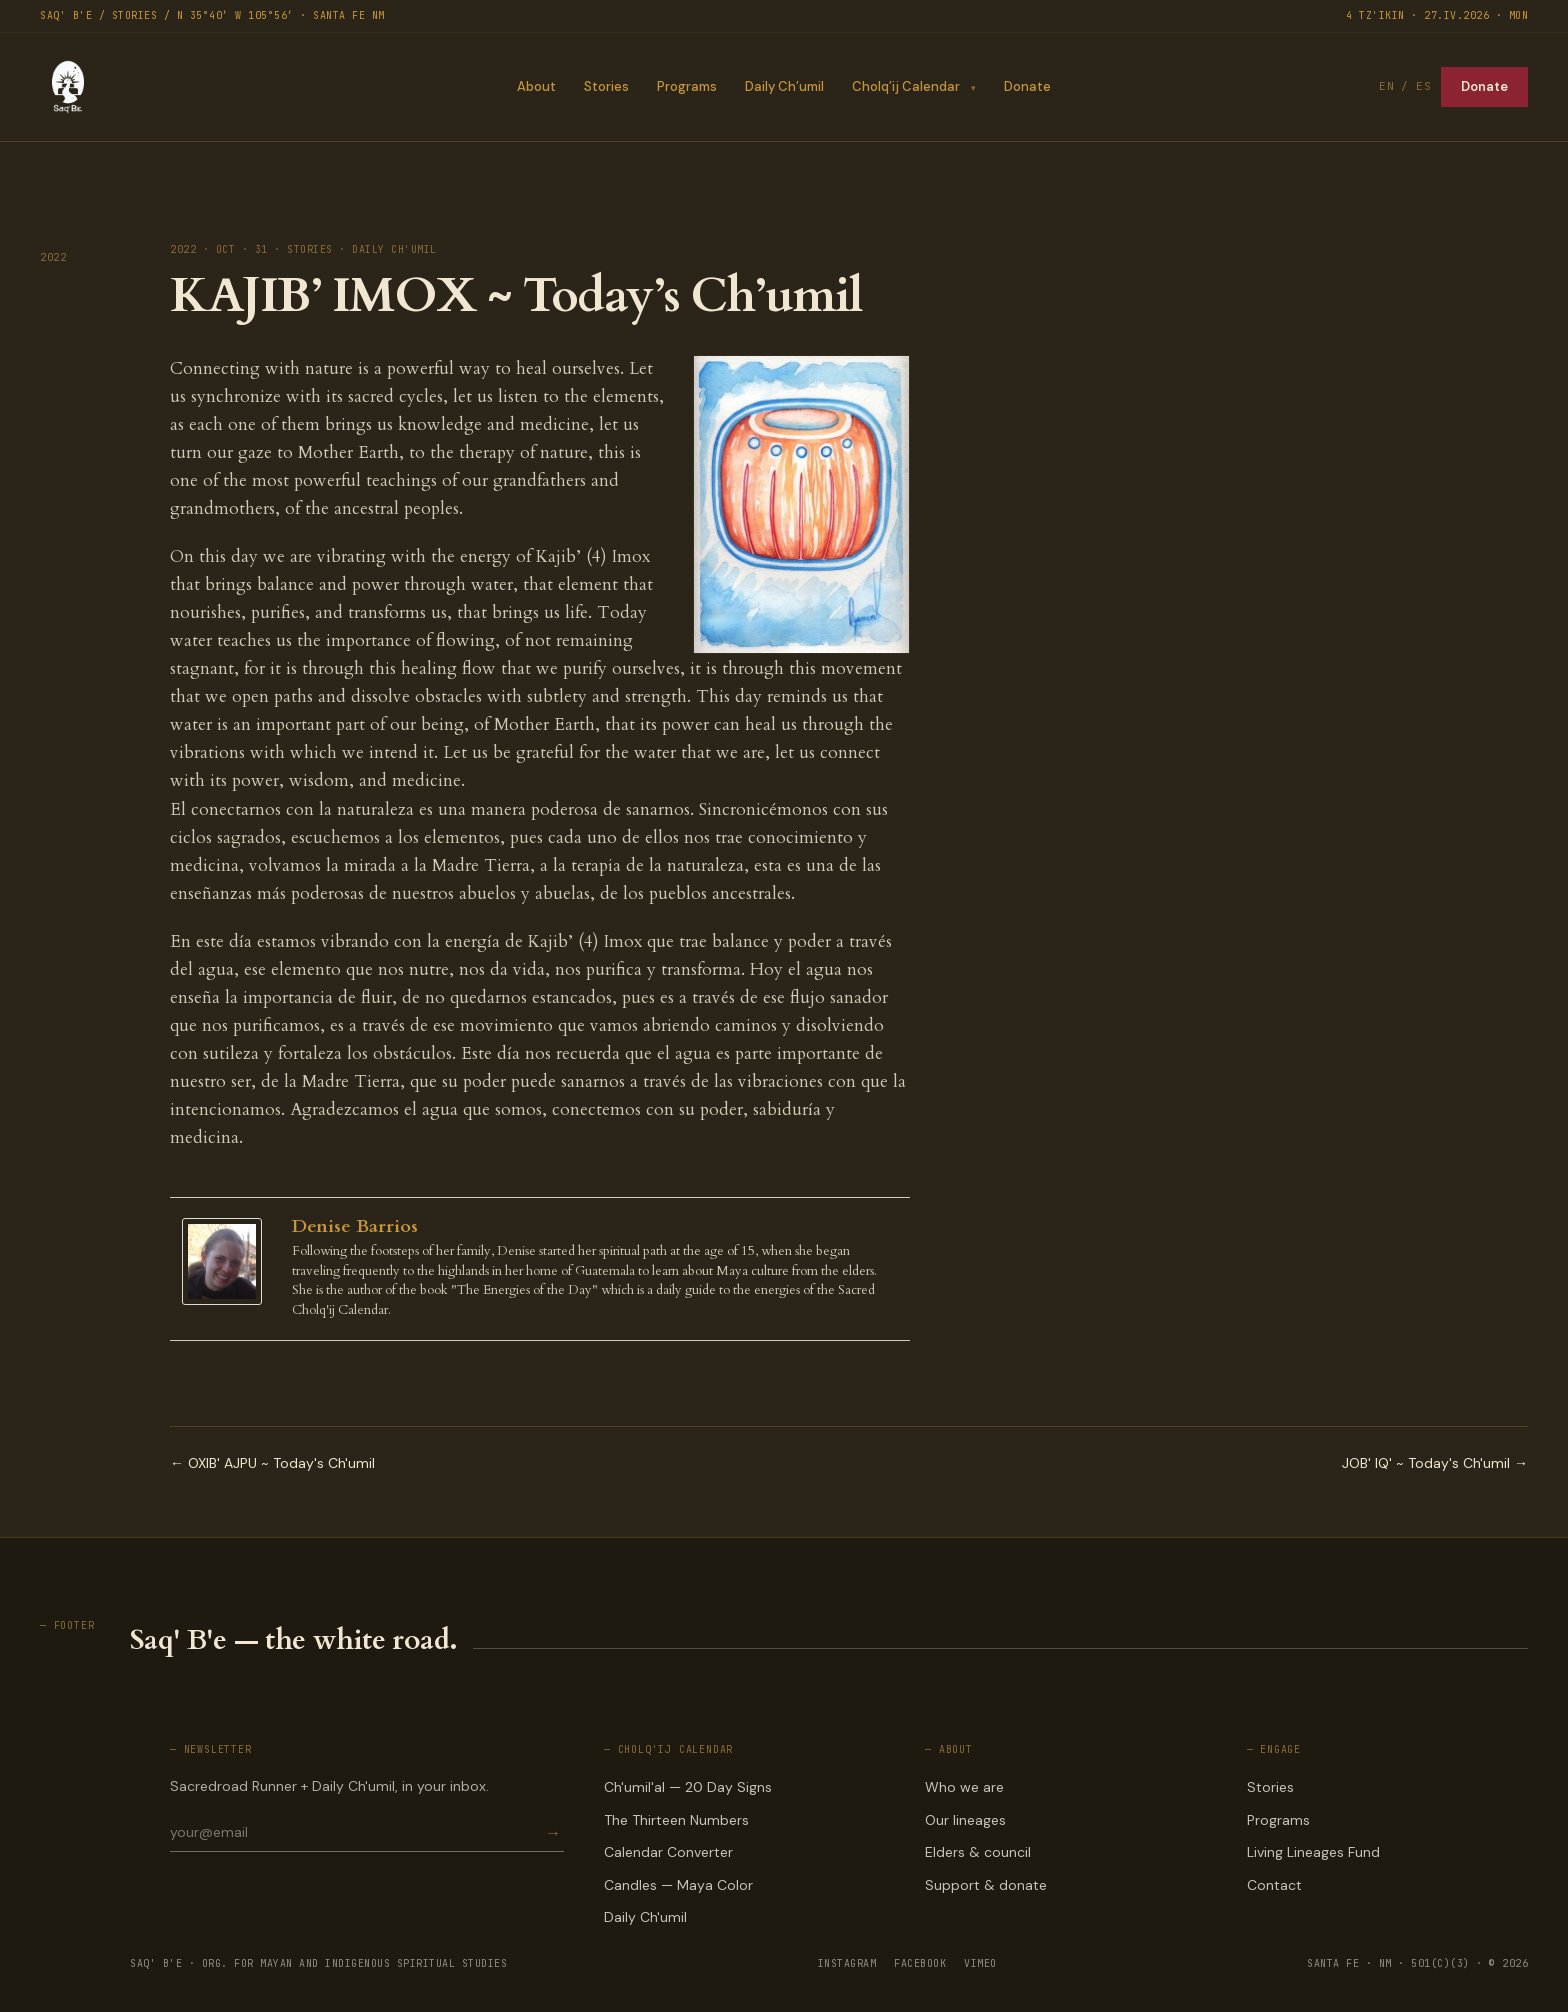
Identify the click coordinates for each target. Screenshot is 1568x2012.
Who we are (964, 1787)
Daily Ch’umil (784, 86)
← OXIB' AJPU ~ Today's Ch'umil (272, 1463)
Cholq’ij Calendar (906, 86)
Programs (687, 86)
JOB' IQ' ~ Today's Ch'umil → (1435, 1463)
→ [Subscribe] (553, 1832)
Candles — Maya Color (678, 1885)
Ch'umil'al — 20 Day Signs (688, 1787)
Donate (1027, 86)
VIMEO (980, 1963)
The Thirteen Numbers (676, 1820)
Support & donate (986, 1885)
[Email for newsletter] (356, 1832)
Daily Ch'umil (645, 1917)
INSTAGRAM (847, 1963)
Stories (606, 86)
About (536, 86)
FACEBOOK (920, 1963)
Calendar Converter (668, 1852)
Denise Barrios (355, 1226)
